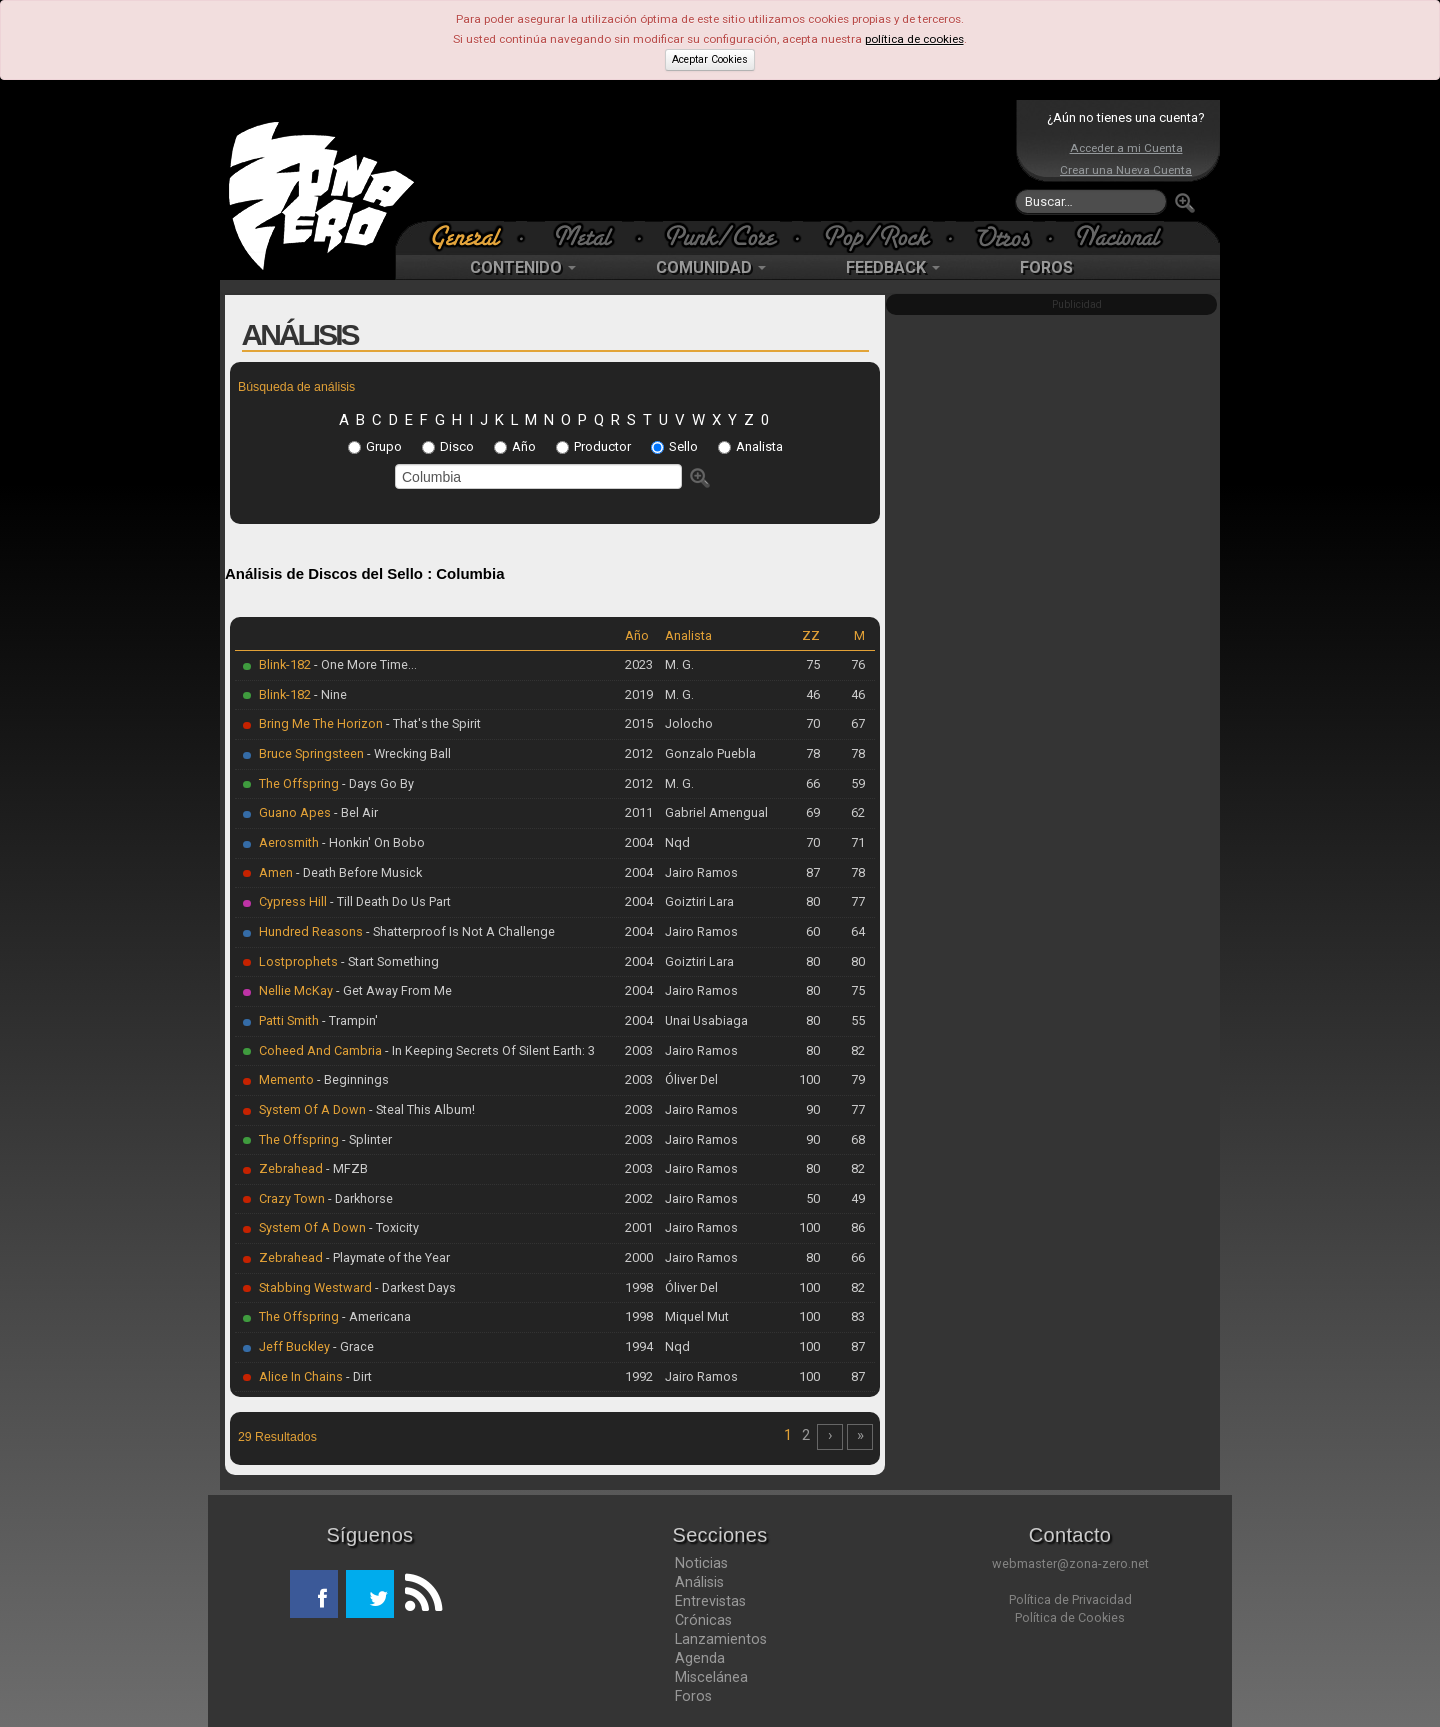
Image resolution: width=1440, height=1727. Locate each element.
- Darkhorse (359, 1198)
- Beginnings (351, 1079)
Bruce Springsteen (311, 753)
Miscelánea (711, 1677)
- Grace (352, 1346)
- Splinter (365, 1139)
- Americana (375, 1316)
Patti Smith (289, 1020)
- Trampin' (348, 1020)
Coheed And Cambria (320, 1050)
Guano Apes (295, 812)
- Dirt (357, 1376)
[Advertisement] (715, 160)
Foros (693, 1696)
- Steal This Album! (420, 1109)
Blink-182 (285, 664)
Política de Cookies (1070, 1617)
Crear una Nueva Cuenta (1126, 170)
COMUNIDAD (711, 267)
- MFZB (345, 1168)
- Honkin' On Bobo (372, 842)
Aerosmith (289, 842)
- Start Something (388, 961)
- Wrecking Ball (407, 753)
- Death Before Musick (357, 872)
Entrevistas (710, 1601)
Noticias (701, 1563)
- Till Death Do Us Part (389, 901)
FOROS (1046, 267)
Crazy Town (292, 1198)
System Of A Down (312, 1109)
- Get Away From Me (392, 990)
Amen (276, 872)
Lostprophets (298, 961)
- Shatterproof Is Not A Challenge (459, 931)
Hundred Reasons (311, 931)
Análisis (699, 1582)
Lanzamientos (721, 1639)
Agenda (700, 1658)
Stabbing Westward (315, 1287)
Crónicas (703, 1620)
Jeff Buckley (294, 1346)
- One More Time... (364, 664)
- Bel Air (354, 812)
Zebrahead (291, 1168)
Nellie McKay (296, 990)
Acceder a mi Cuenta (1126, 148)
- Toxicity (392, 1227)
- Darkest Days (414, 1287)
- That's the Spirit (432, 723)
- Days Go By (376, 783)
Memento (286, 1079)
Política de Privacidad (1070, 1599)
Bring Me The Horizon (321, 723)
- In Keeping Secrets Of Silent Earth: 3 (488, 1050)
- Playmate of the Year (386, 1257)
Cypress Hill (293, 901)
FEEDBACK (893, 267)
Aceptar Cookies (710, 59)
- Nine (329, 694)
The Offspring (299, 783)
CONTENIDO (523, 267)
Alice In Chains (301, 1376)
